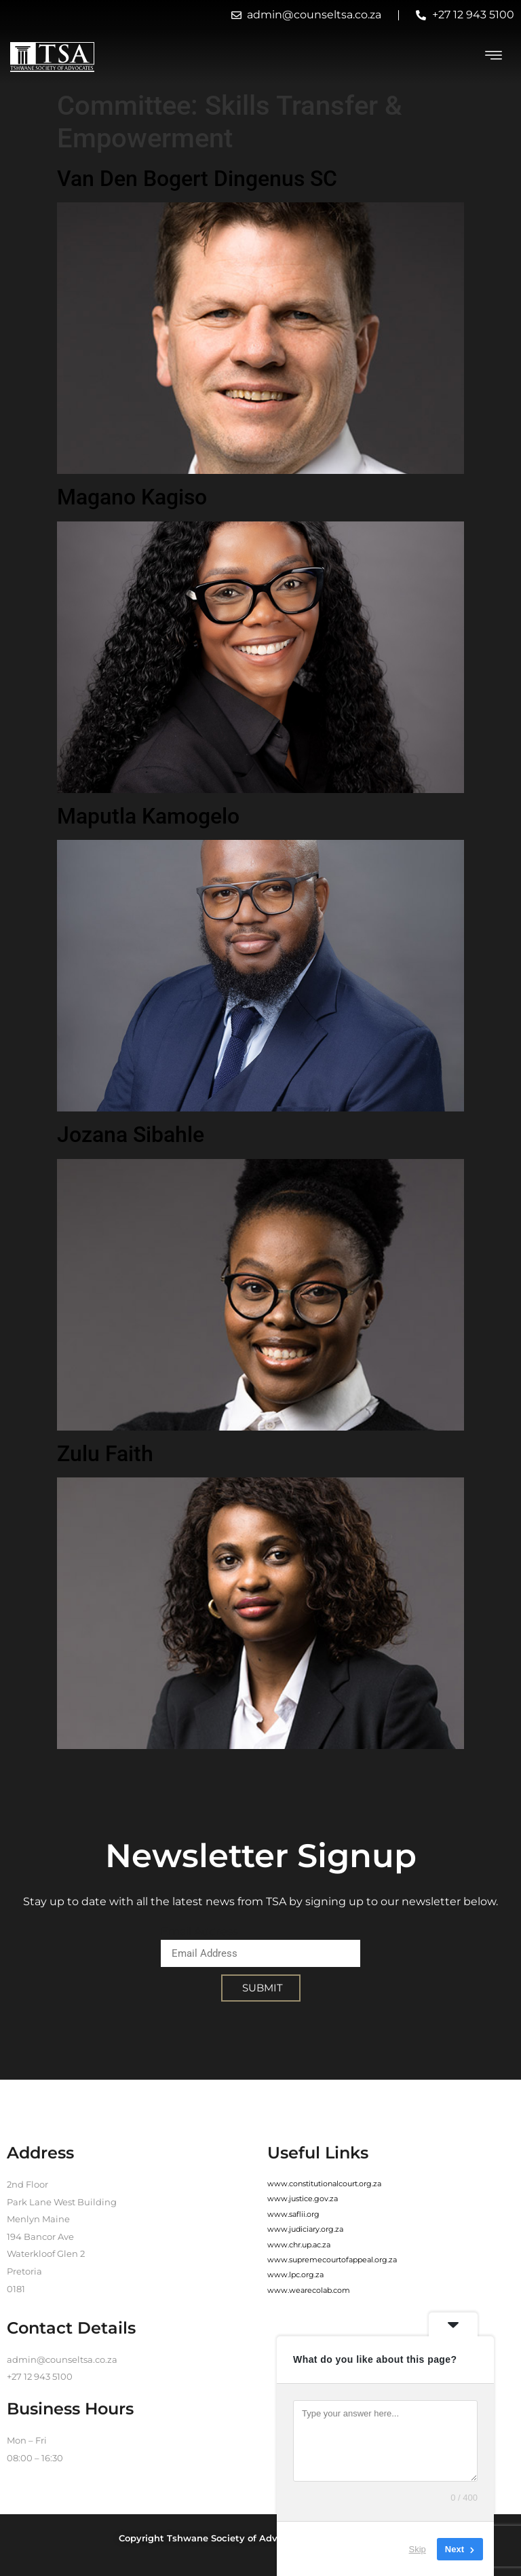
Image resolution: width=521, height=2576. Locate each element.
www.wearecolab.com (308, 2290)
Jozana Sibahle (130, 1134)
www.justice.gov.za (302, 2198)
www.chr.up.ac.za (298, 2244)
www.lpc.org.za (295, 2274)
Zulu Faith (105, 1454)
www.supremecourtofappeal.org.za (332, 2259)
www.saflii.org (293, 2214)
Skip (417, 2548)
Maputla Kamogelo (148, 816)
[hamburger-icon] (494, 57)
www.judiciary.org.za (305, 2229)
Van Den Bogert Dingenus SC (197, 178)
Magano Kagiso (132, 497)
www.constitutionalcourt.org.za (324, 2183)
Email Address (199, 1931)
